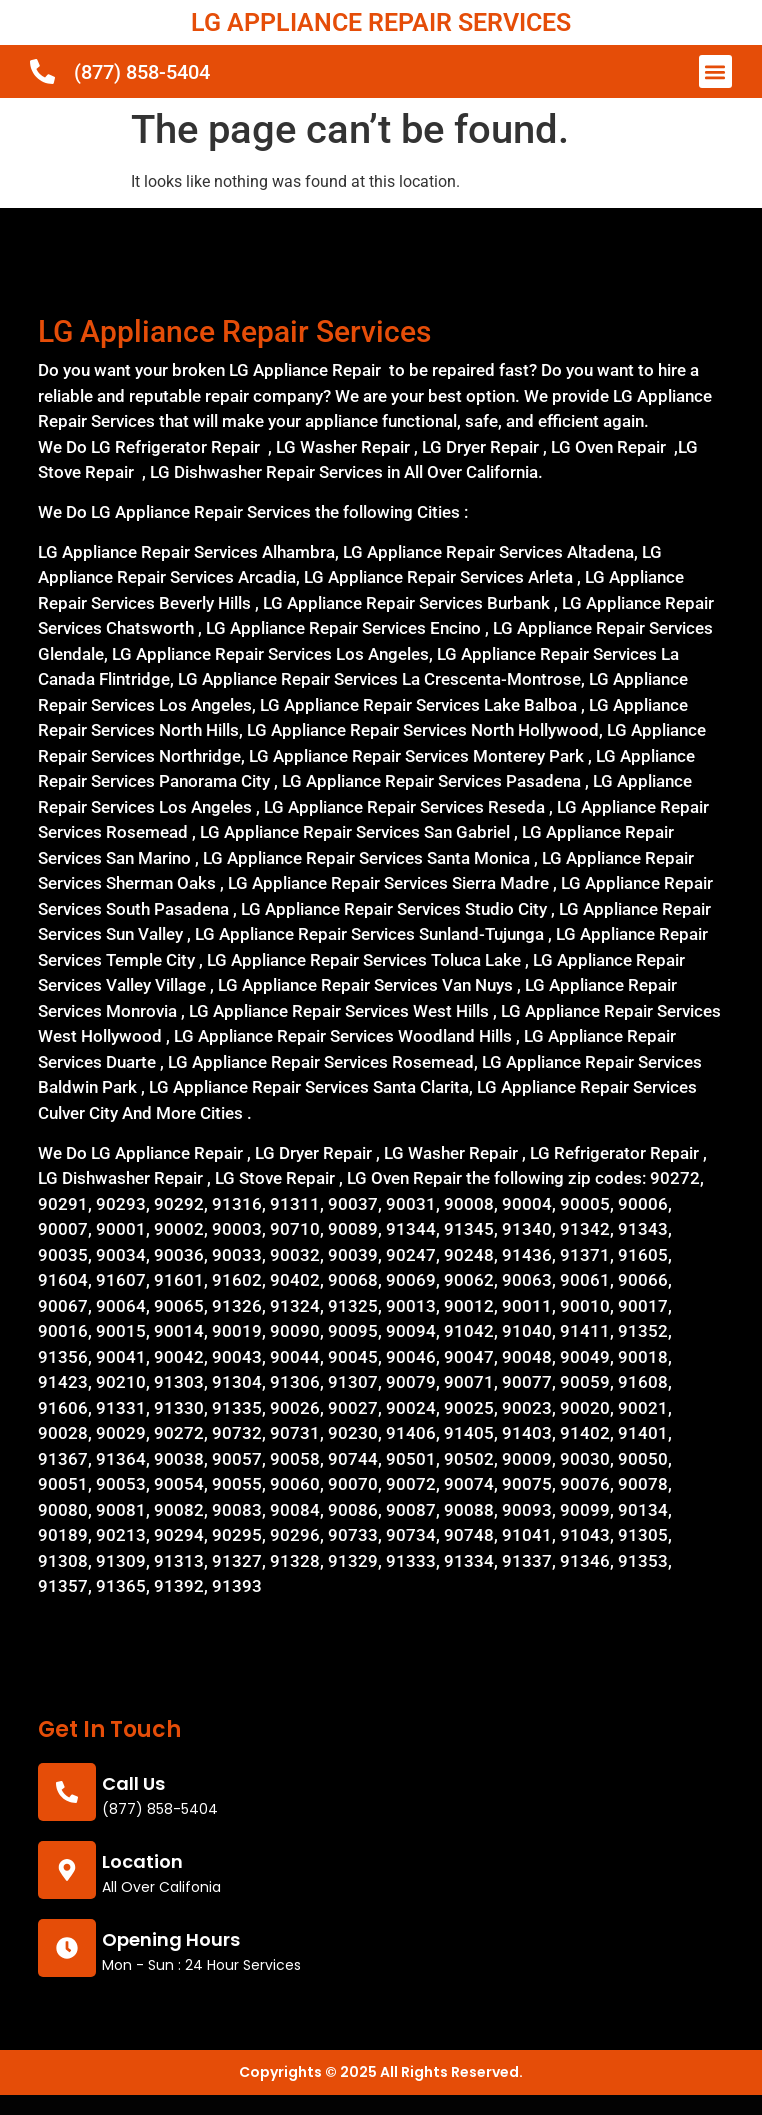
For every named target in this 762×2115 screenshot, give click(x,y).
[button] (715, 71)
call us (133, 1783)
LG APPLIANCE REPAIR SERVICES (381, 22)
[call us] (67, 1792)
